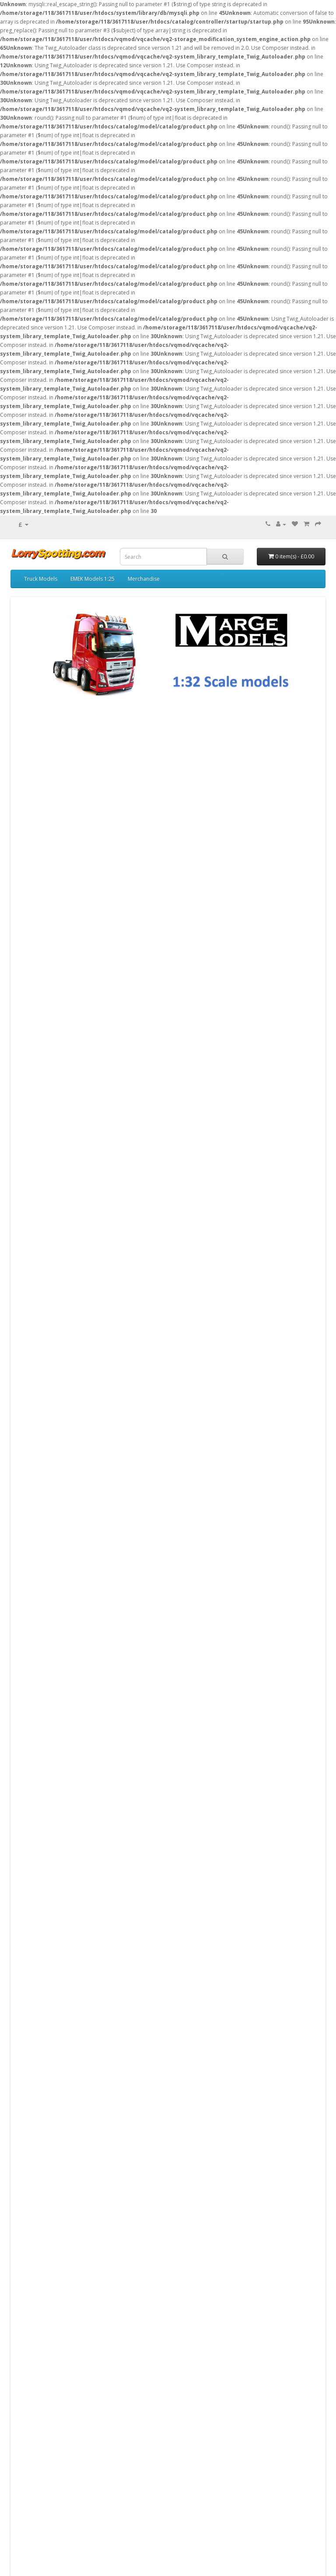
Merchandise (144, 578)
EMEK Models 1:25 (92, 578)
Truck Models (40, 578)
